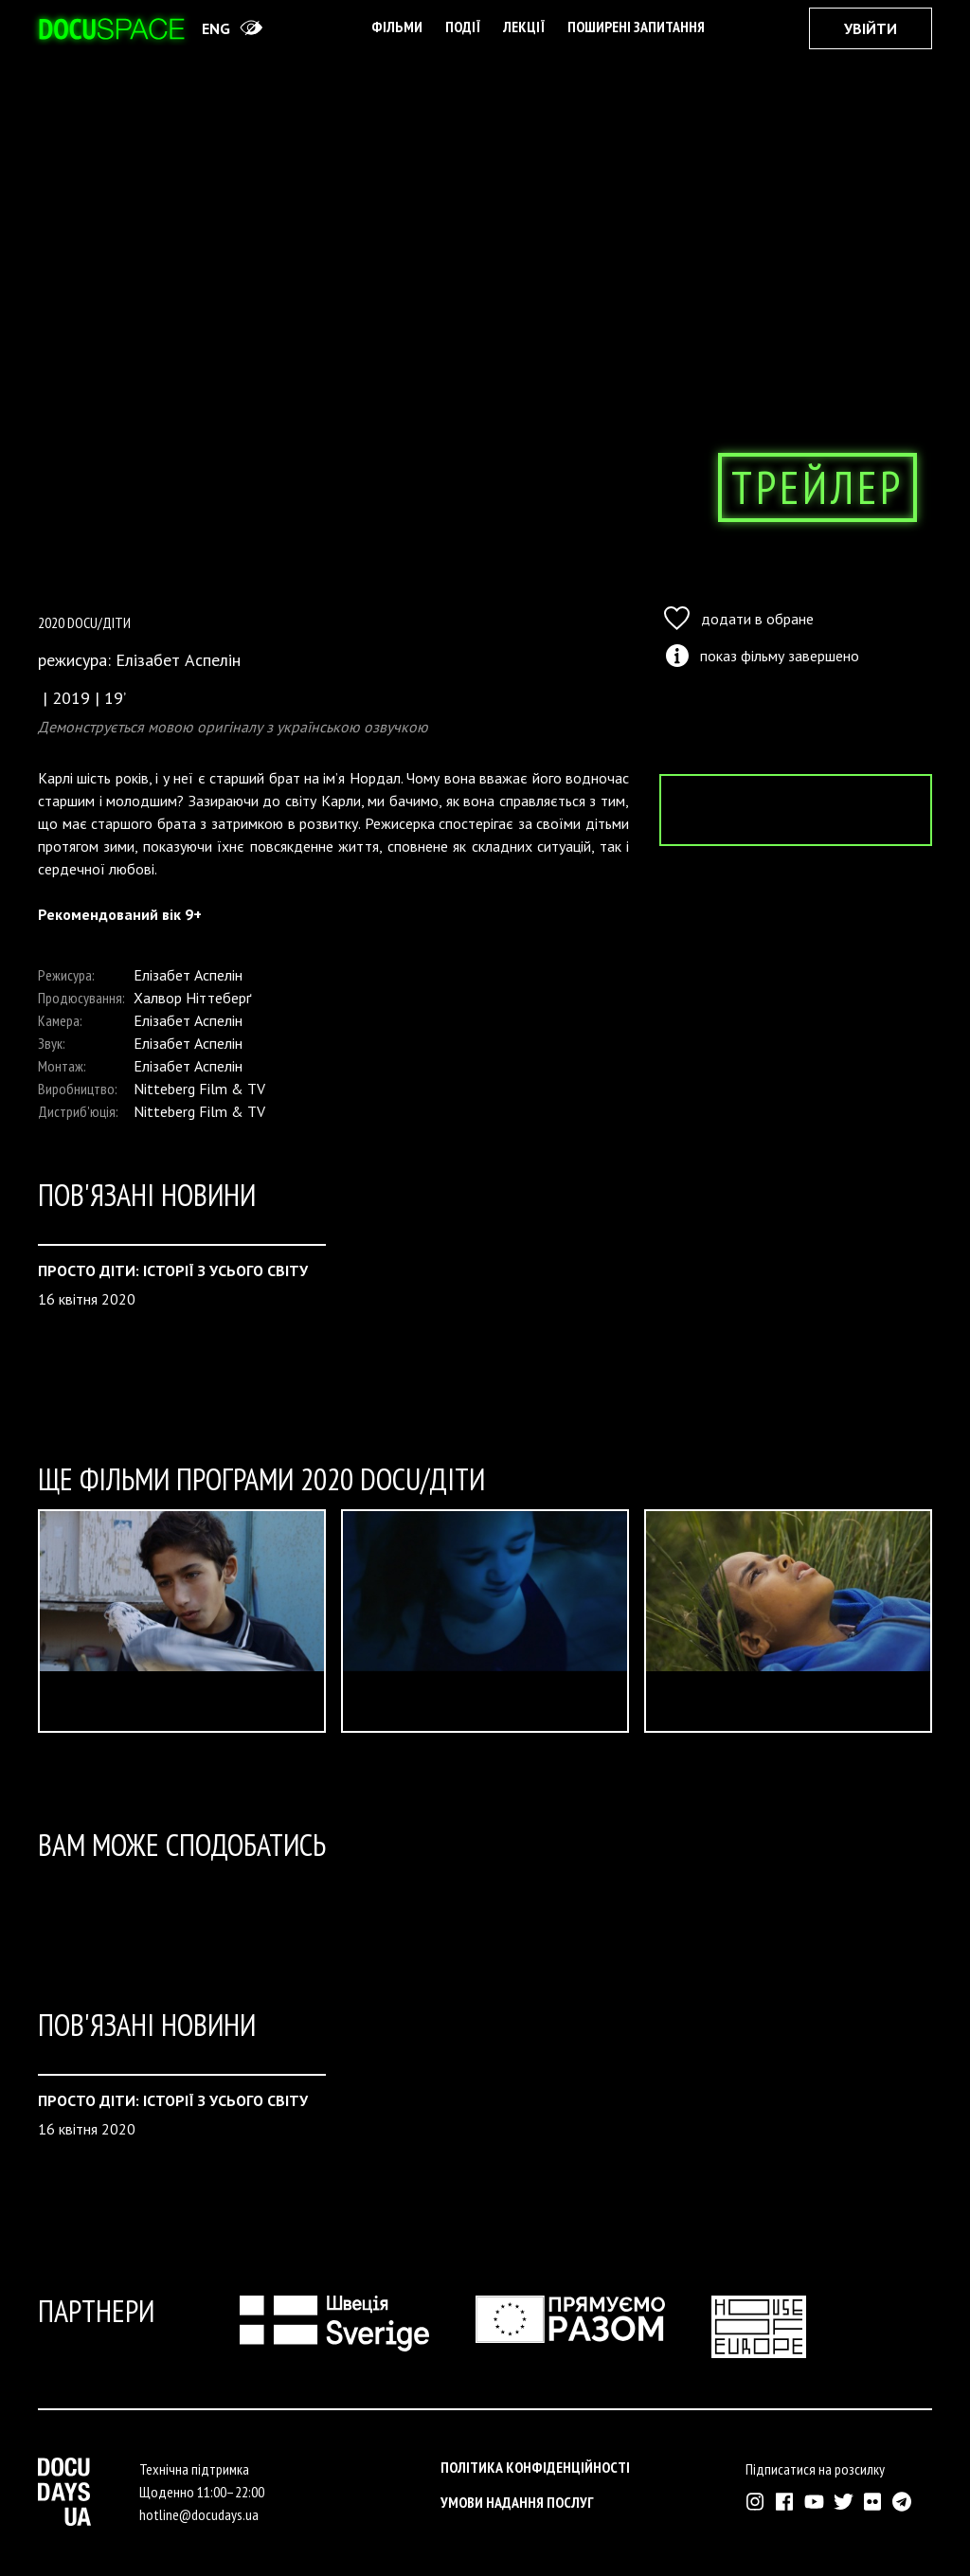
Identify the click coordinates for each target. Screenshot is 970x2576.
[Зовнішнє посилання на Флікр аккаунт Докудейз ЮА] (873, 2502)
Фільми (396, 26)
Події (462, 26)
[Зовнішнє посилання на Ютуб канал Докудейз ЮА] (814, 2502)
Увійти (870, 28)
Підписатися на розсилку (815, 2468)
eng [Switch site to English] (216, 28)
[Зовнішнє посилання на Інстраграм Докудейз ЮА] (755, 2502)
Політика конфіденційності (535, 2467)
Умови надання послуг (517, 2502)
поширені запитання (636, 26)
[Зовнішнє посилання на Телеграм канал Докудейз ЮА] (902, 2502)
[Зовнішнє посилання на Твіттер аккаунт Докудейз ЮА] (843, 2502)
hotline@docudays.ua (199, 2514)
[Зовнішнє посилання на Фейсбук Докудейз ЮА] (785, 2502)
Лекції (524, 26)
